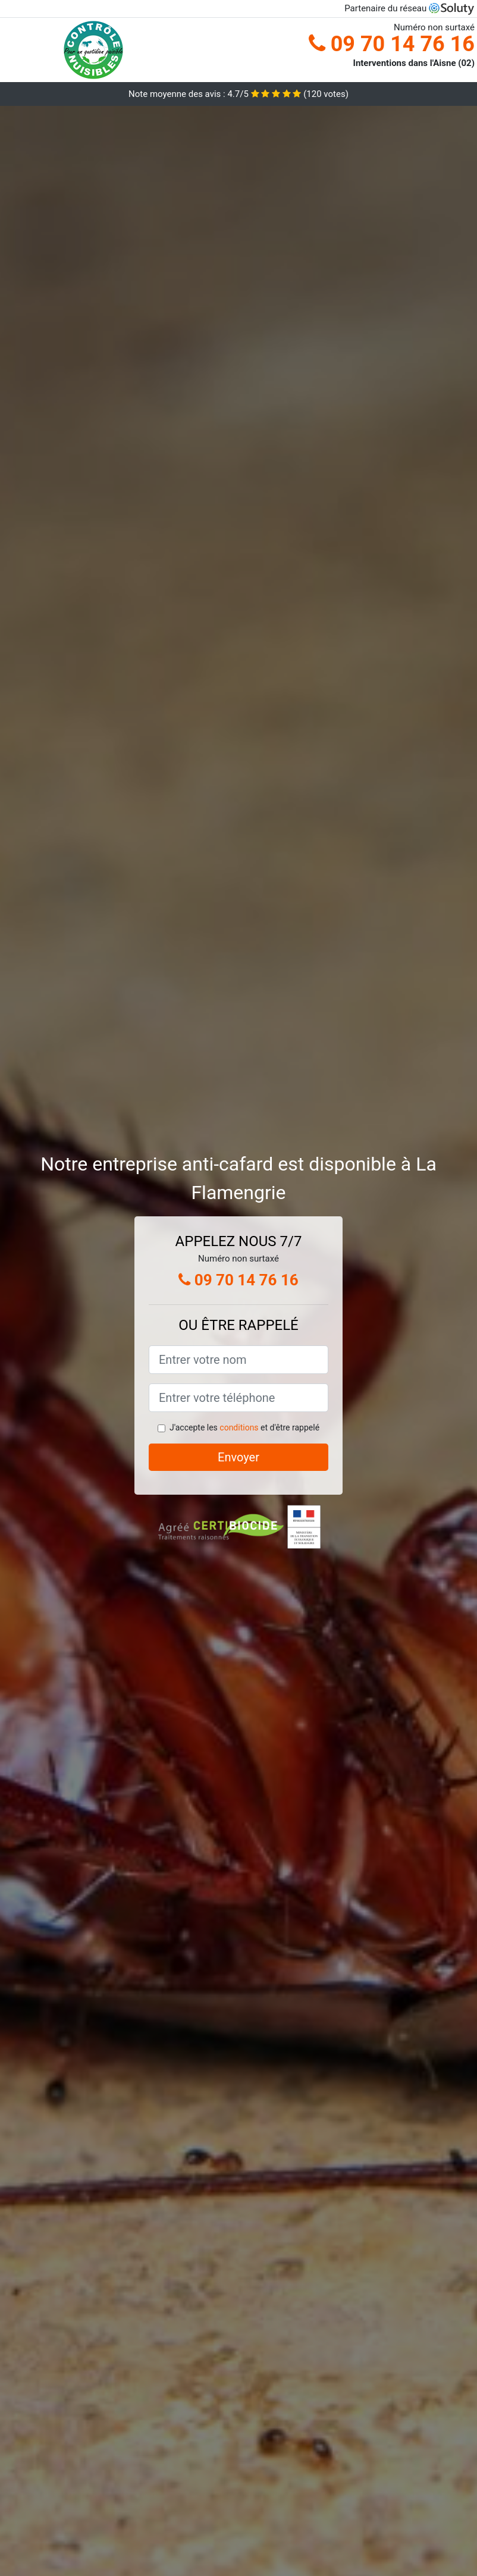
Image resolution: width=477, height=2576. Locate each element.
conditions (238, 1427)
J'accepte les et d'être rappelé (244, 1427)
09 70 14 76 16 (392, 44)
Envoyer (238, 1457)
